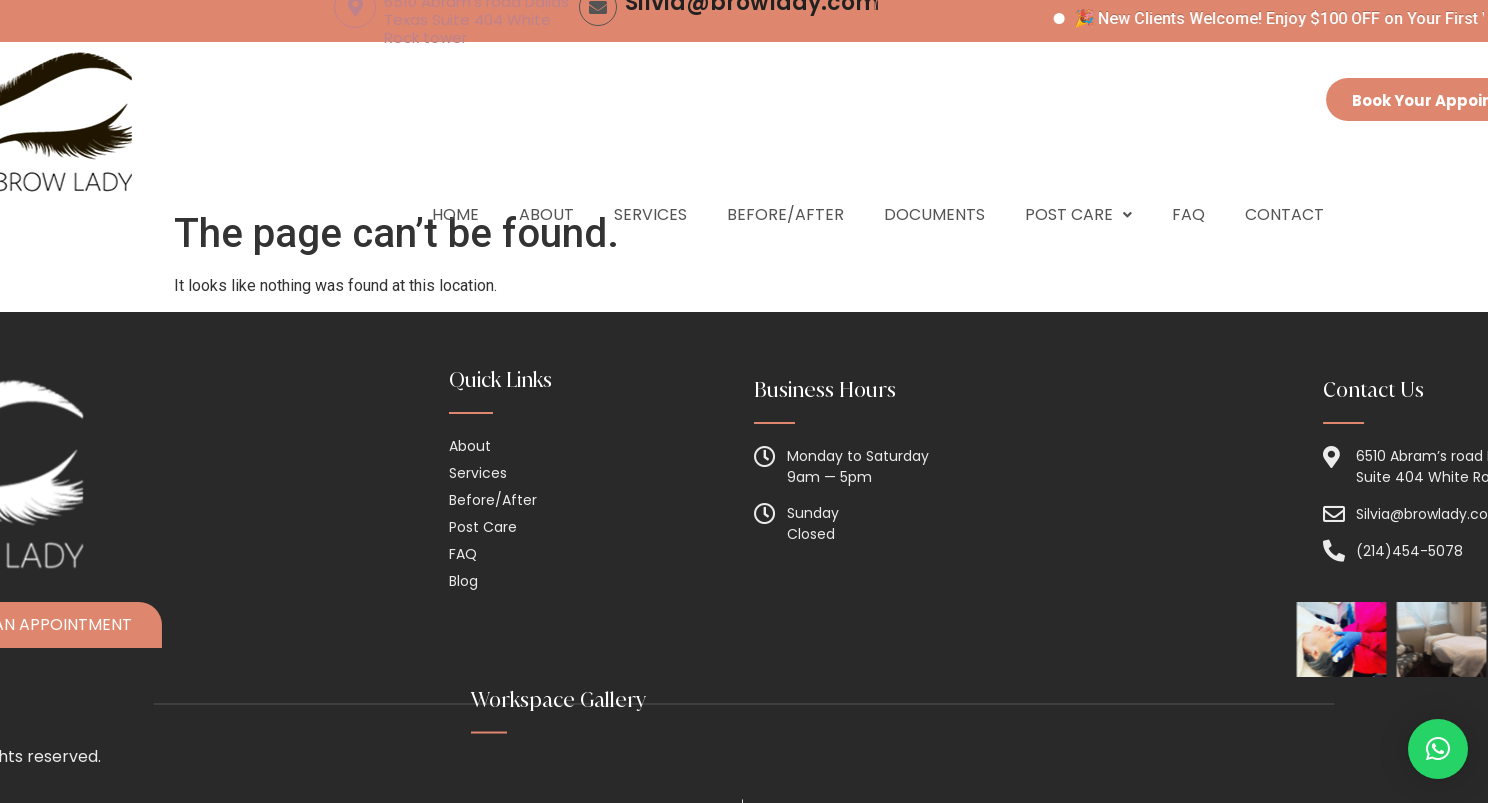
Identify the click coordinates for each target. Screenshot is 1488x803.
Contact (1284, 179)
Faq (1188, 179)
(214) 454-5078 (985, 76)
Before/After (785, 179)
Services (650, 179)
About (546, 179)
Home (455, 179)
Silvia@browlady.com (752, 76)
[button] (1438, 749)
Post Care (1078, 179)
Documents (934, 179)
